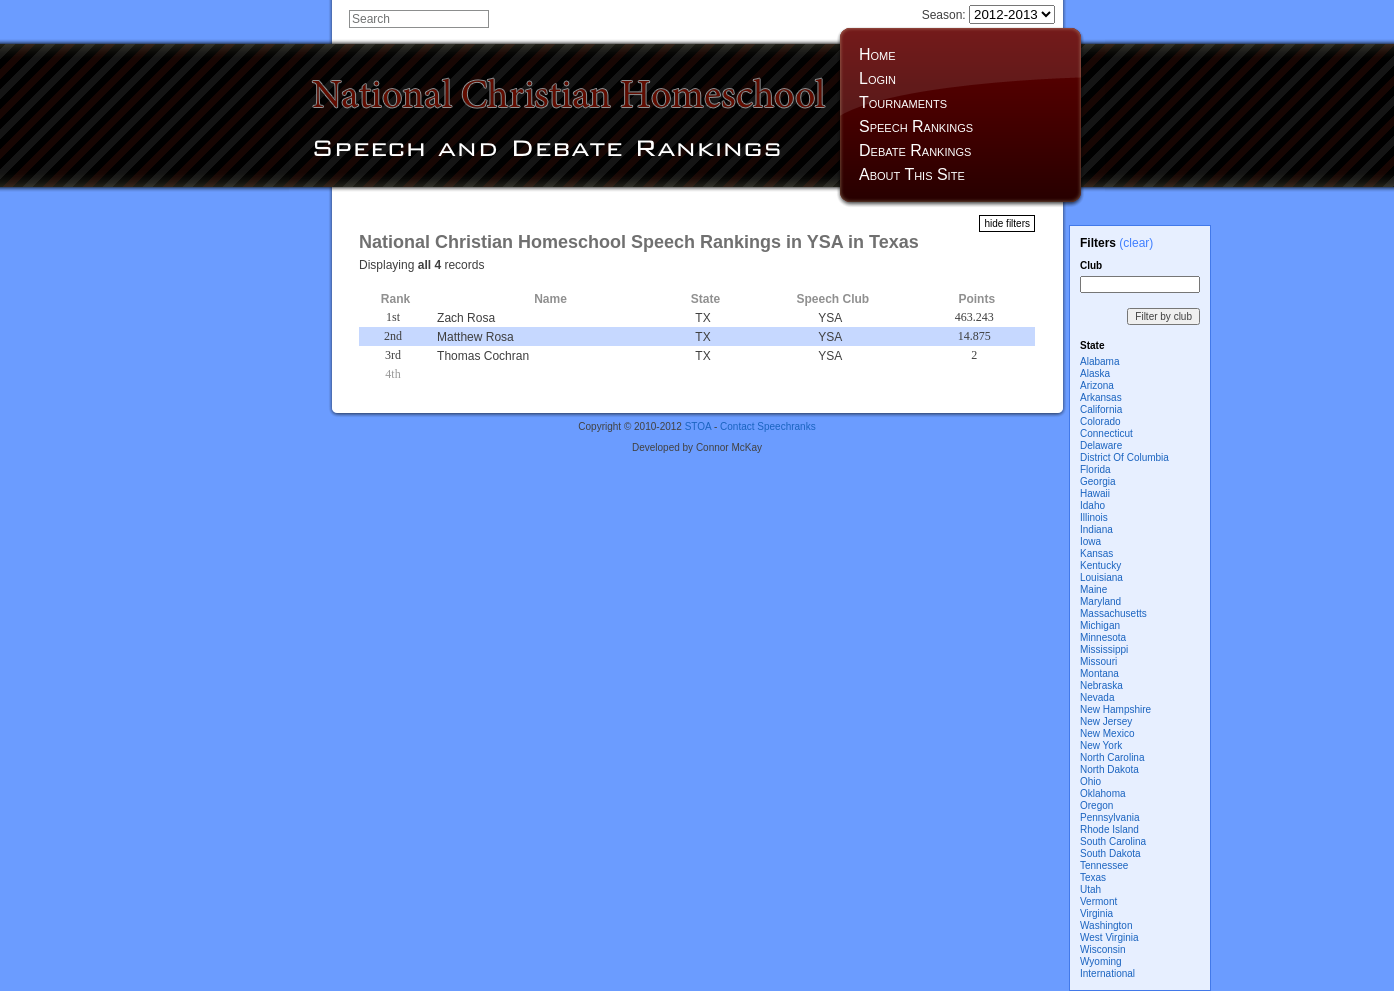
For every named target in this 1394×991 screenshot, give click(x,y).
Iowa (1090, 541)
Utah (1090, 889)
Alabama (1099, 361)
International (1107, 973)
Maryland (1100, 601)
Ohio (1090, 781)
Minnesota (1103, 637)
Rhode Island (1109, 829)
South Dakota (1110, 853)
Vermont (1098, 901)
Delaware (1101, 445)
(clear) (1136, 243)
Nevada (1097, 697)
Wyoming (1101, 961)
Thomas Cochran (483, 356)
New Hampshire (1115, 709)
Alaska (1095, 373)
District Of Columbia (1124, 457)
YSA (830, 318)
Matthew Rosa (475, 337)
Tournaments (903, 102)
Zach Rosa (466, 318)
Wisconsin (1103, 949)
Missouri (1098, 661)
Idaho (1092, 505)
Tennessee (1104, 865)
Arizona (1097, 385)
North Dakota (1109, 769)
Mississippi (1104, 649)
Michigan (1100, 625)
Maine (1093, 589)
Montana (1099, 673)
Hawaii (1095, 493)
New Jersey (1106, 721)
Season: (988, 15)
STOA (698, 426)
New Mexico (1107, 733)
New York (1101, 745)
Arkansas (1101, 397)
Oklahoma (1103, 793)
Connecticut (1106, 433)
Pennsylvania (1109, 817)
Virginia (1096, 913)
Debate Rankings (915, 150)
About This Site (912, 174)
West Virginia (1109, 937)
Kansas (1096, 553)
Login (877, 78)
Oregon (1096, 805)
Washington (1106, 925)
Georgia (1098, 481)
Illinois (1094, 517)
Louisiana (1101, 577)
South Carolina (1113, 841)
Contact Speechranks (768, 426)
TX (702, 318)
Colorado (1100, 421)
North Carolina (1112, 757)
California (1101, 409)
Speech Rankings (916, 126)
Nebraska (1101, 685)
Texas (1093, 877)
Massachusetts (1113, 613)
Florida (1095, 469)
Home (877, 54)
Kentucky (1100, 565)
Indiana (1096, 529)
